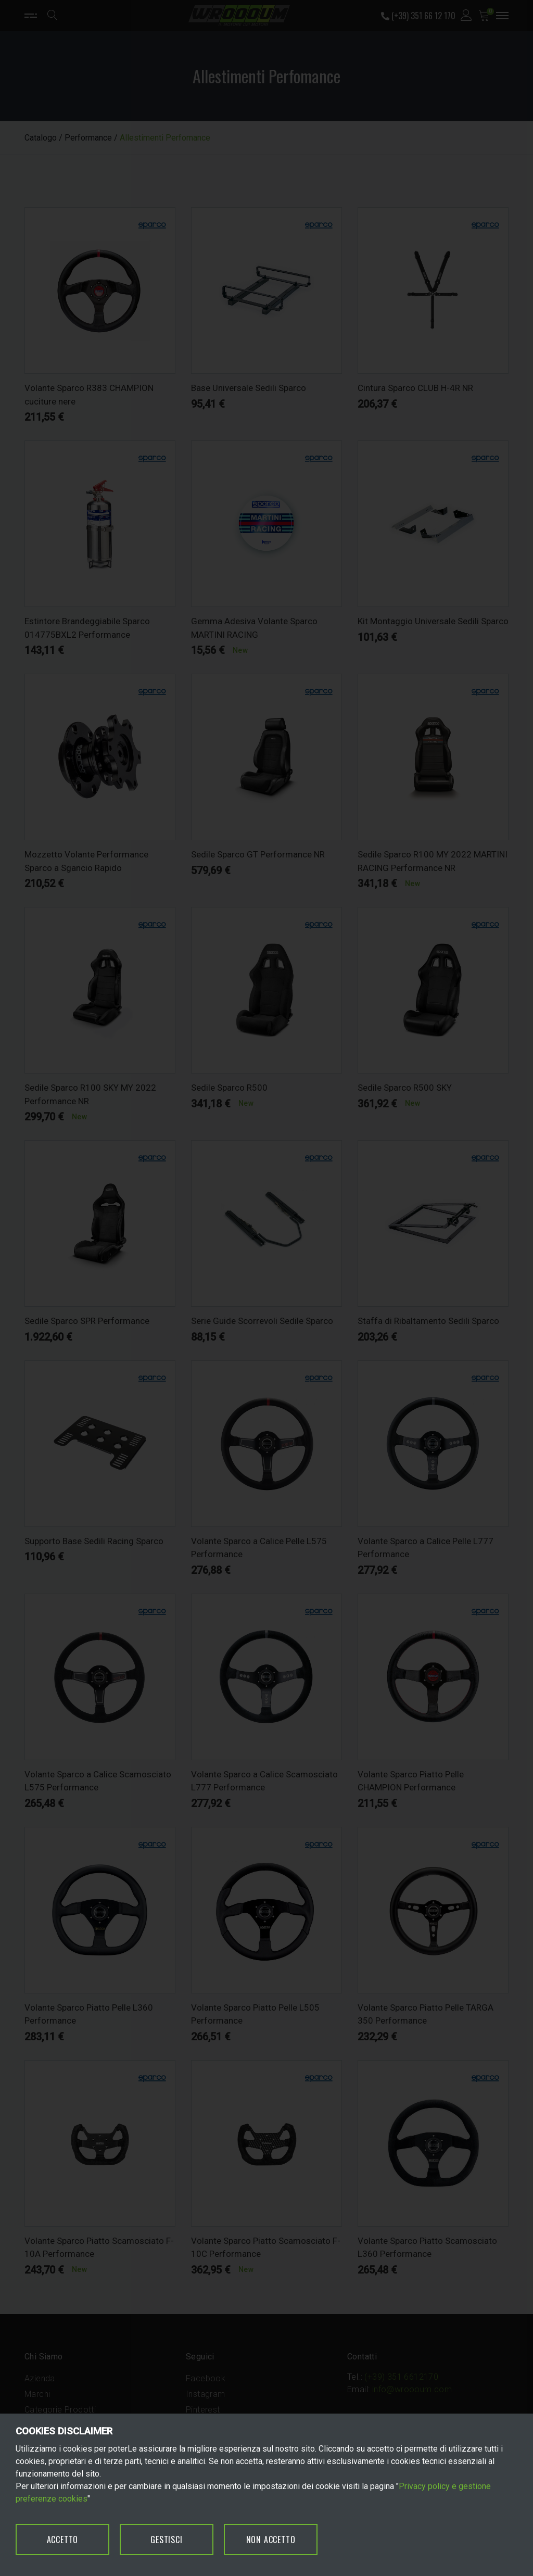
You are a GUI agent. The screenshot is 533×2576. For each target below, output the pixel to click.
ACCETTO (63, 2539)
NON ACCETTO (271, 2539)
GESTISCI (166, 2539)
